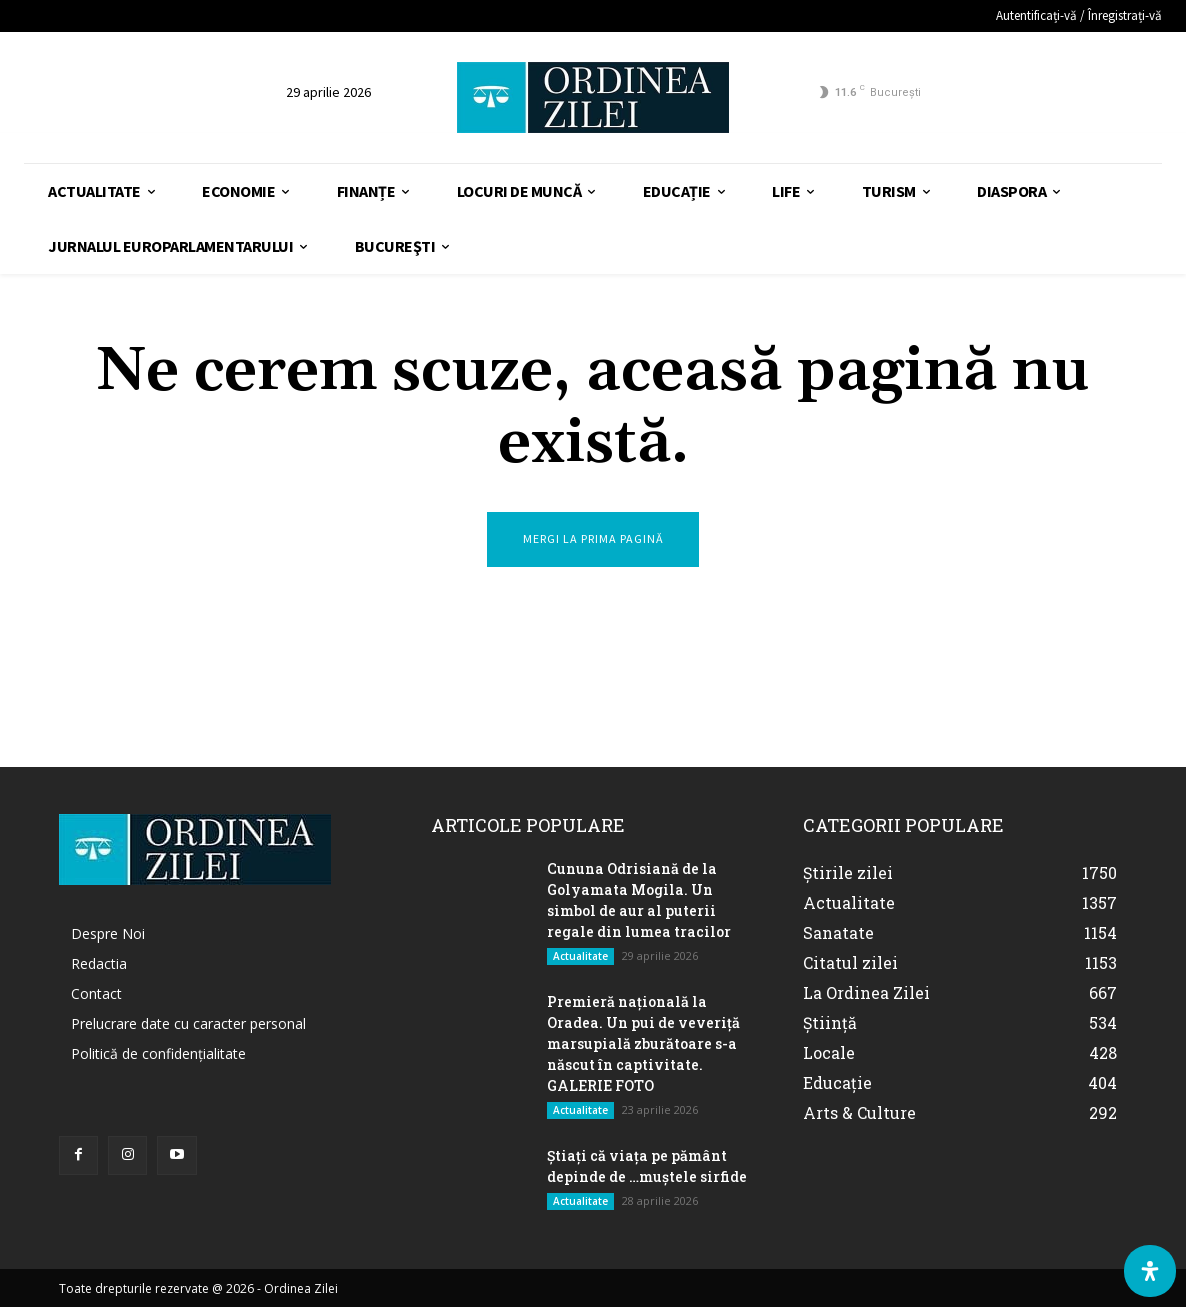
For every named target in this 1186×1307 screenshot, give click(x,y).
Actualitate (580, 956)
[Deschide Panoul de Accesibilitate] (1150, 1271)
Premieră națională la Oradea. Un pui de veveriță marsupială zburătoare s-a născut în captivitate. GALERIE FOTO (643, 1043)
